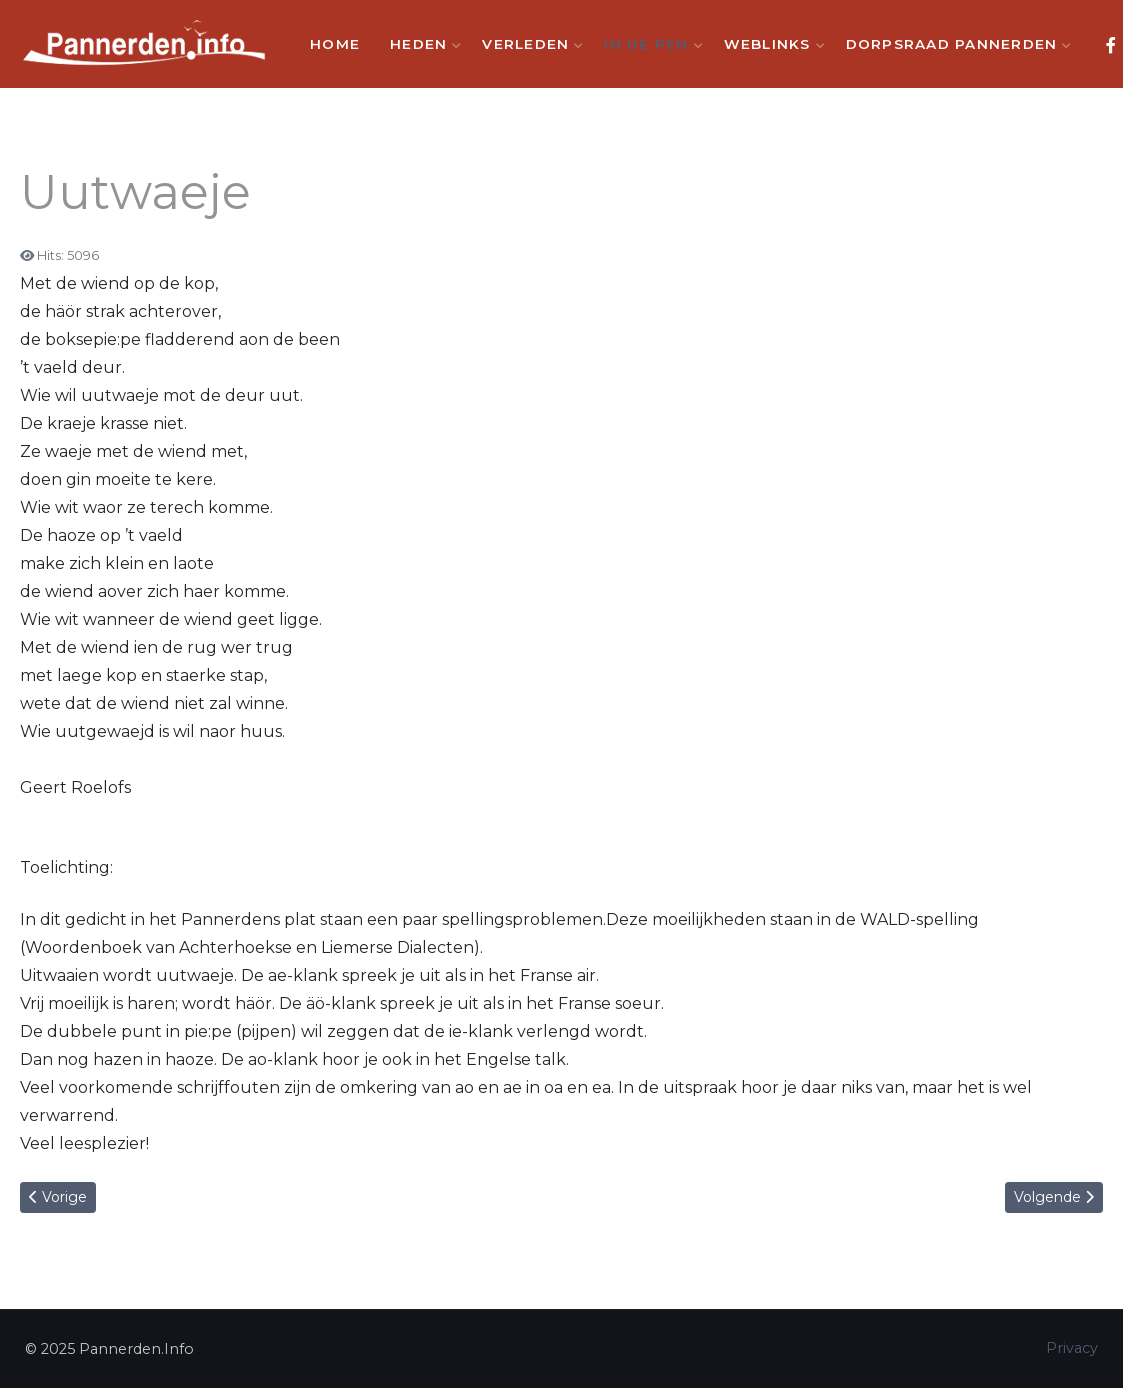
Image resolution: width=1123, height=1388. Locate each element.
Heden (421, 44)
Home (335, 44)
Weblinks (770, 44)
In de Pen (648, 44)
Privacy (1072, 1348)
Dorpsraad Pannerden (954, 44)
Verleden (528, 44)
